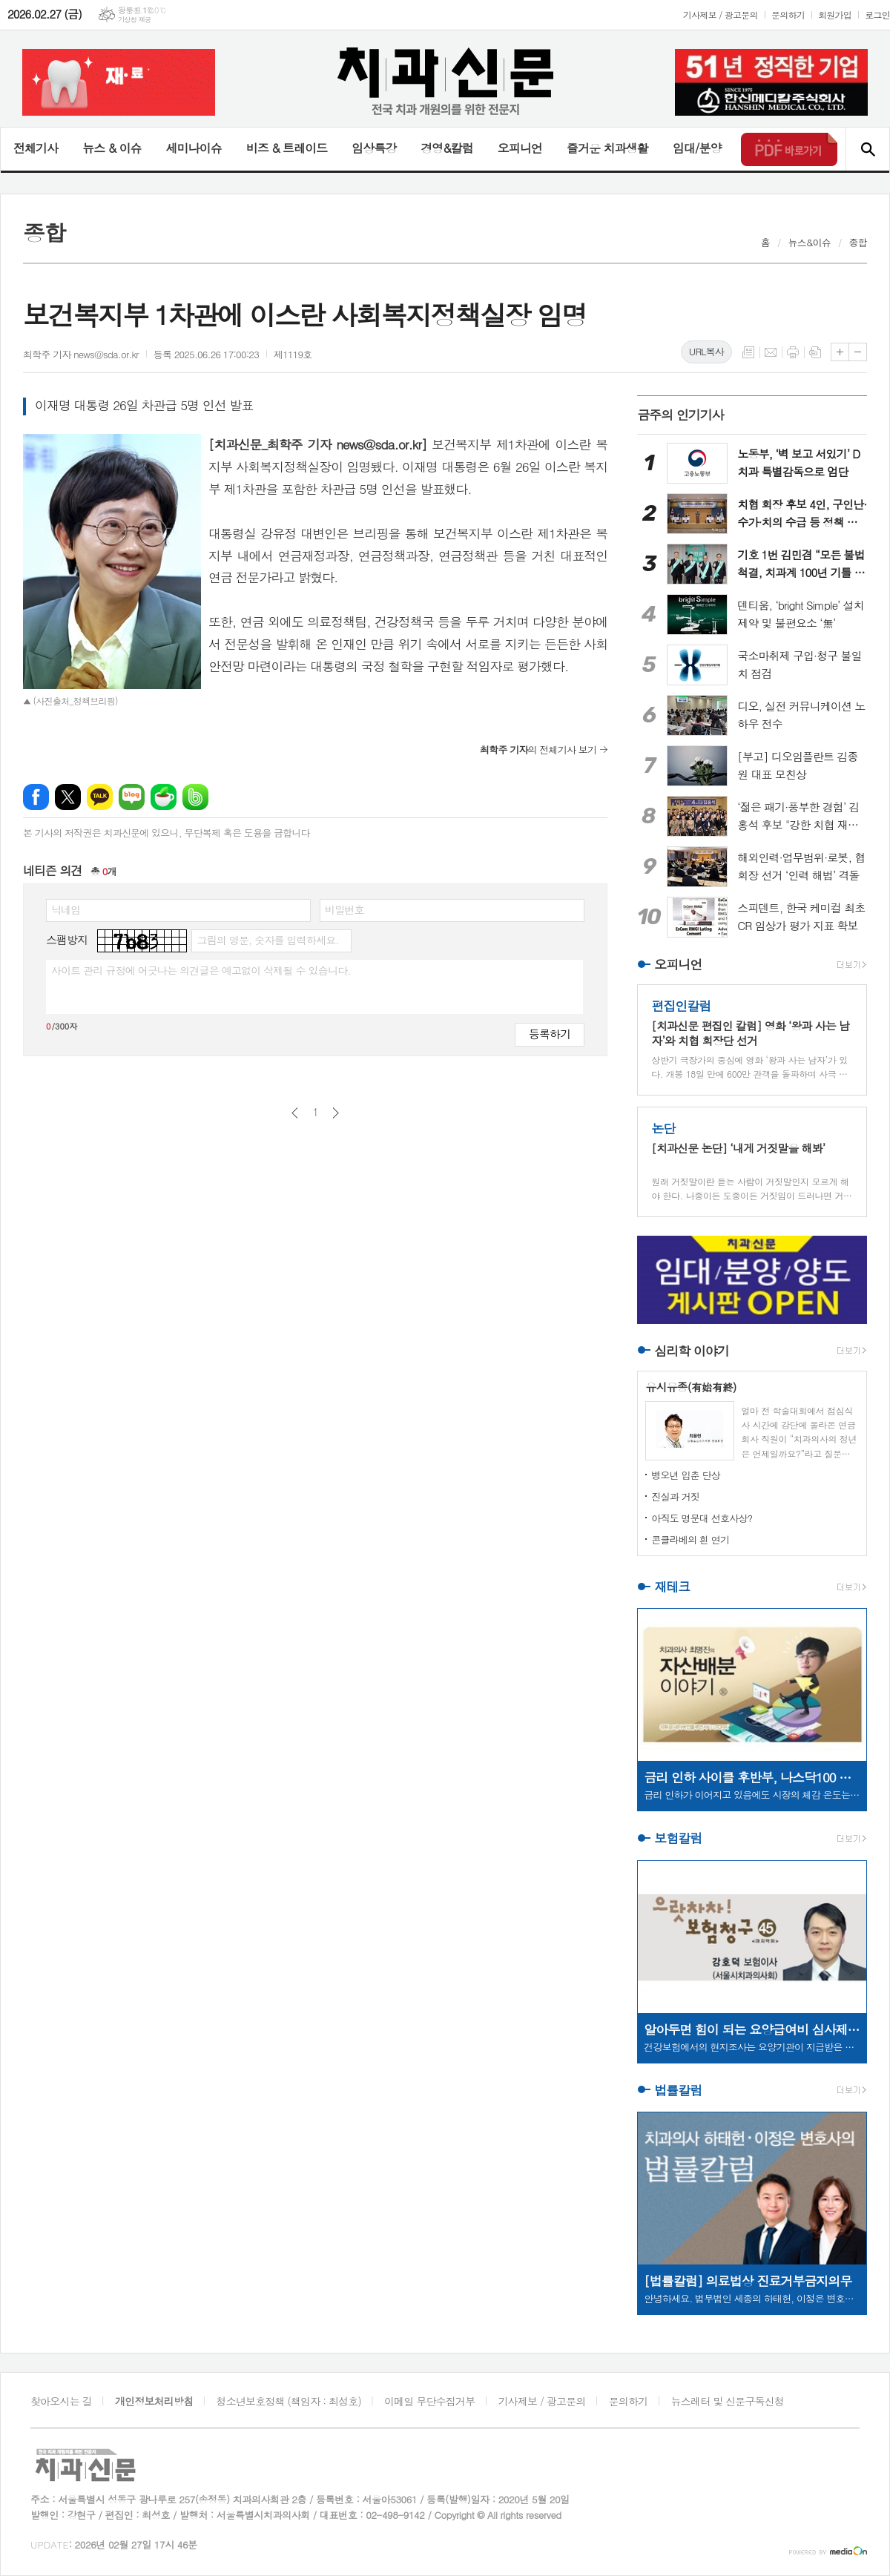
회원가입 (834, 14)
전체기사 (35, 148)
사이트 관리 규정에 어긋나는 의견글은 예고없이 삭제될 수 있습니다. (201, 970)
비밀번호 (344, 909)
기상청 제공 (134, 19)
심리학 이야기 (691, 1351)
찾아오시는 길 (61, 2401)
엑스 (68, 797)
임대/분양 (697, 148)
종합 (858, 242)
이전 (294, 1112)
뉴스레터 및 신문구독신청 (727, 2401)
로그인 (877, 14)
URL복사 (706, 351)
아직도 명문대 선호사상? (701, 1518)
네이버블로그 (132, 797)
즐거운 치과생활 (607, 148)
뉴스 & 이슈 (111, 148)
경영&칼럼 (447, 148)
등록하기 (549, 1033)
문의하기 (788, 14)
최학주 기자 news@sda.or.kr (81, 354)
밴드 (195, 797)
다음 (335, 1112)
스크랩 (815, 352)
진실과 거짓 (675, 1496)
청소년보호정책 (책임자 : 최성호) (289, 2401)
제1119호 (293, 354)
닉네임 (65, 909)
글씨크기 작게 (857, 352)
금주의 (680, 415)
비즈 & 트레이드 (286, 148)
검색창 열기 (867, 149)
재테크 (672, 1586)
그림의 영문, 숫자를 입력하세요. (267, 940)
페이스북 (36, 797)
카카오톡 (100, 797)
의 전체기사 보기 (538, 749)
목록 (748, 352)
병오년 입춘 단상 (685, 1475)
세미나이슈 (193, 148)
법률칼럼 (678, 2090)
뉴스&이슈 (809, 242)
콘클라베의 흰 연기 (690, 1539)
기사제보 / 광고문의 (720, 14)
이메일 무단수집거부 (429, 2401)
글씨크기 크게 (840, 352)
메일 (770, 352)
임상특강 (374, 148)
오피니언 (520, 148)
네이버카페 (164, 797)
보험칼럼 (678, 1839)
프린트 (792, 352)
